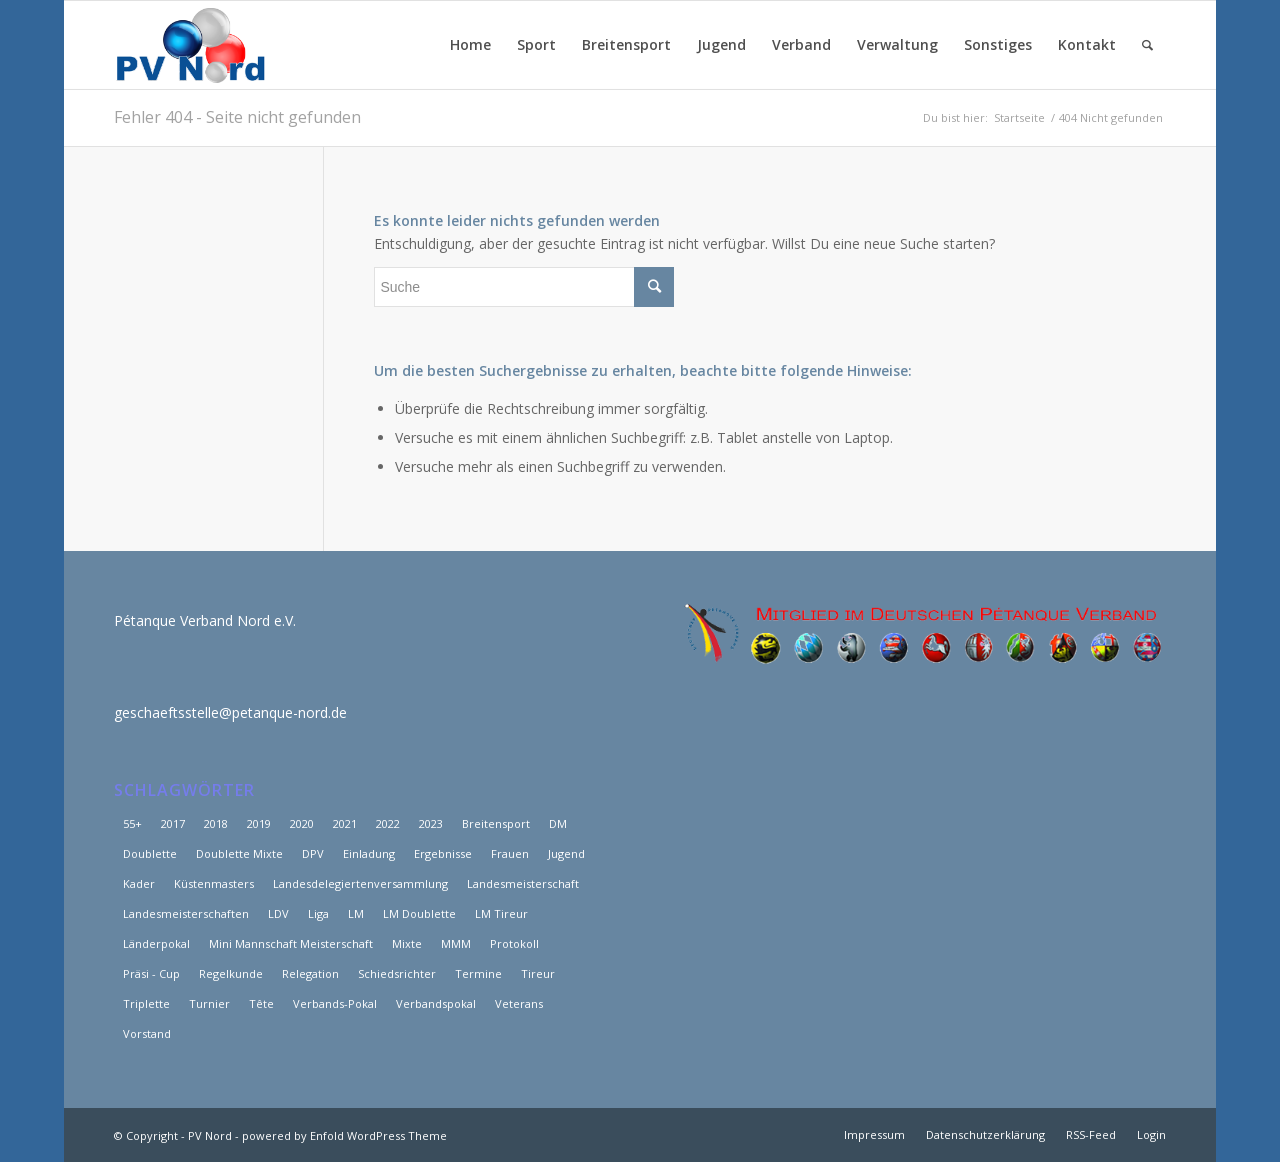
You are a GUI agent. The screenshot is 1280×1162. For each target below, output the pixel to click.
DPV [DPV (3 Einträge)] (313, 853)
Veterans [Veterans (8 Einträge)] (519, 1003)
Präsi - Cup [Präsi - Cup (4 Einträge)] (151, 973)
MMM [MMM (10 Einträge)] (456, 943)
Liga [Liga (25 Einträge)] (318, 913)
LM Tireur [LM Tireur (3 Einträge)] (501, 913)
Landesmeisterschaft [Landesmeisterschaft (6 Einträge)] (523, 883)
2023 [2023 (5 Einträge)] (431, 823)
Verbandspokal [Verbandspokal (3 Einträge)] (436, 1003)
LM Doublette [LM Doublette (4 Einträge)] (419, 913)
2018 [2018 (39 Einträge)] (216, 823)
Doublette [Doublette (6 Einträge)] (150, 853)
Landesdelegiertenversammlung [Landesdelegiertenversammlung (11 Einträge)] (360, 883)
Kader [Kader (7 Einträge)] (139, 883)
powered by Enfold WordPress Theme (344, 1135)
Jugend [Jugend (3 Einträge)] (566, 853)
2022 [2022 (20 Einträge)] (388, 823)
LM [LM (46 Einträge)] (356, 913)
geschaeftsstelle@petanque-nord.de (230, 712)
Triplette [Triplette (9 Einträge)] (146, 1003)
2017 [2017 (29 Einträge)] (173, 823)
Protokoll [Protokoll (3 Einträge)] (514, 943)
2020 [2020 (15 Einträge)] (302, 823)
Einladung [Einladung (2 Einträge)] (369, 853)
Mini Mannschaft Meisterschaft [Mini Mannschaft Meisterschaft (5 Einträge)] (291, 943)
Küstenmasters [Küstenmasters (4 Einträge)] (214, 883)
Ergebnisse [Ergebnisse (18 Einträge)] (443, 853)
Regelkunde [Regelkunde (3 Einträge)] (231, 973)
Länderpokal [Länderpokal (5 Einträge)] (156, 943)
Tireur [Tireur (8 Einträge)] (538, 973)
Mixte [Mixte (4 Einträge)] (407, 943)
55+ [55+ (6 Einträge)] (132, 823)
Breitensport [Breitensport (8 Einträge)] (496, 823)
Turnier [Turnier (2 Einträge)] (209, 1003)
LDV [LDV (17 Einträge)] (278, 913)
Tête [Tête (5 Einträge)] (261, 1003)
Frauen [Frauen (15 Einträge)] (510, 853)
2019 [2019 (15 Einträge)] (259, 823)
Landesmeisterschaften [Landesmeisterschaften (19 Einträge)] (186, 913)
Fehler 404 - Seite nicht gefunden (237, 117)
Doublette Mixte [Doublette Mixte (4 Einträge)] (239, 853)
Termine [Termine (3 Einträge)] (478, 973)
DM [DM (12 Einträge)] (558, 823)
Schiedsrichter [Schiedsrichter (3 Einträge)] (397, 973)
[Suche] (1147, 45)
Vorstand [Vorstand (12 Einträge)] (147, 1033)
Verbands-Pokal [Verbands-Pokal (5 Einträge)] (335, 1003)
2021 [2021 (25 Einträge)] (345, 823)
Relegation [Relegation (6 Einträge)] (310, 973)
